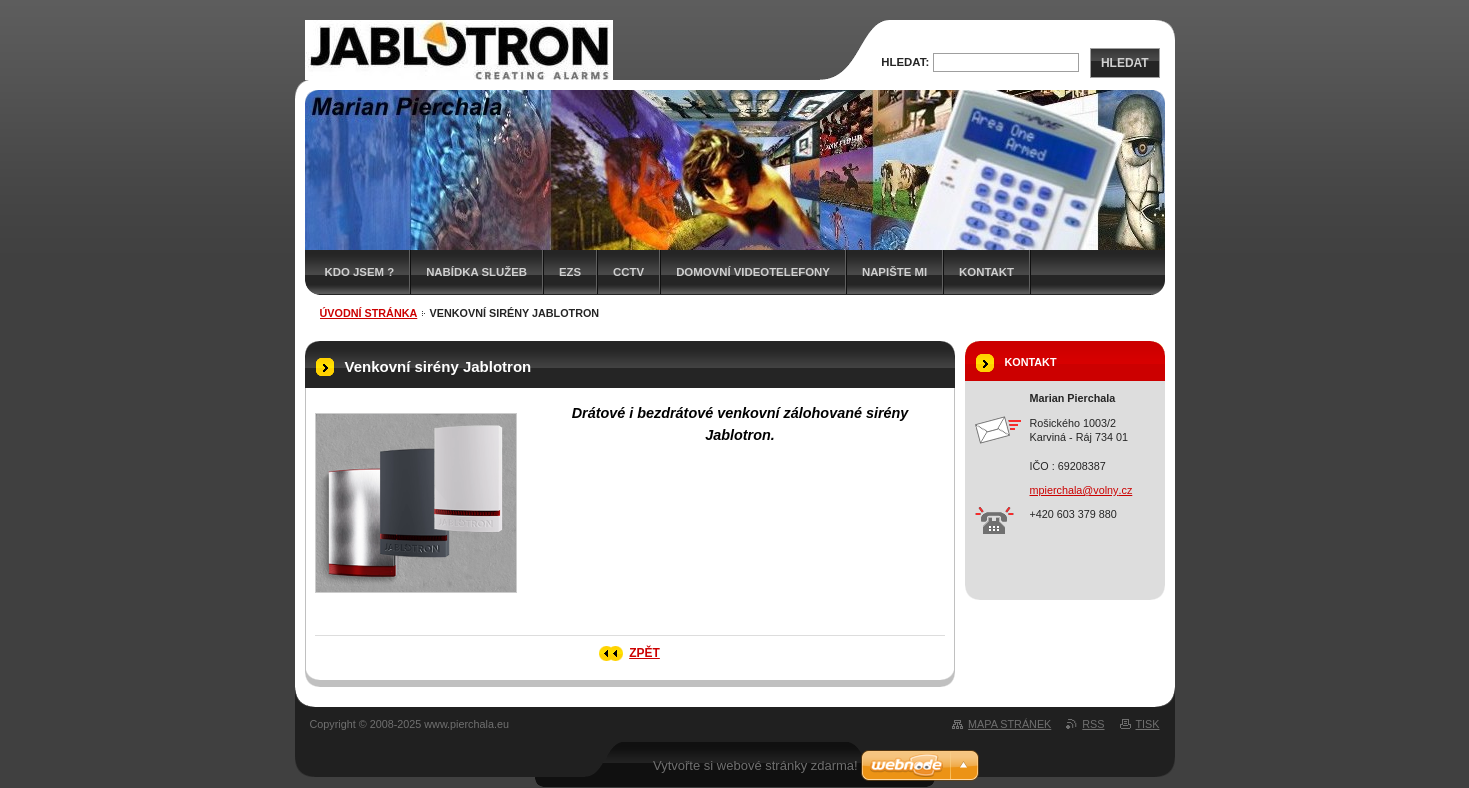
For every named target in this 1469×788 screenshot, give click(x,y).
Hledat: (905, 62)
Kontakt (986, 272)
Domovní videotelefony (753, 272)
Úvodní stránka (369, 313)
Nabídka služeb (476, 272)
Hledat (1125, 63)
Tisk (1148, 724)
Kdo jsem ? (360, 272)
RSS (1093, 724)
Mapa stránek (1009, 724)
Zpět (644, 653)
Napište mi (894, 272)
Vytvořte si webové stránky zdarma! (755, 765)
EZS (570, 272)
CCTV (628, 272)
